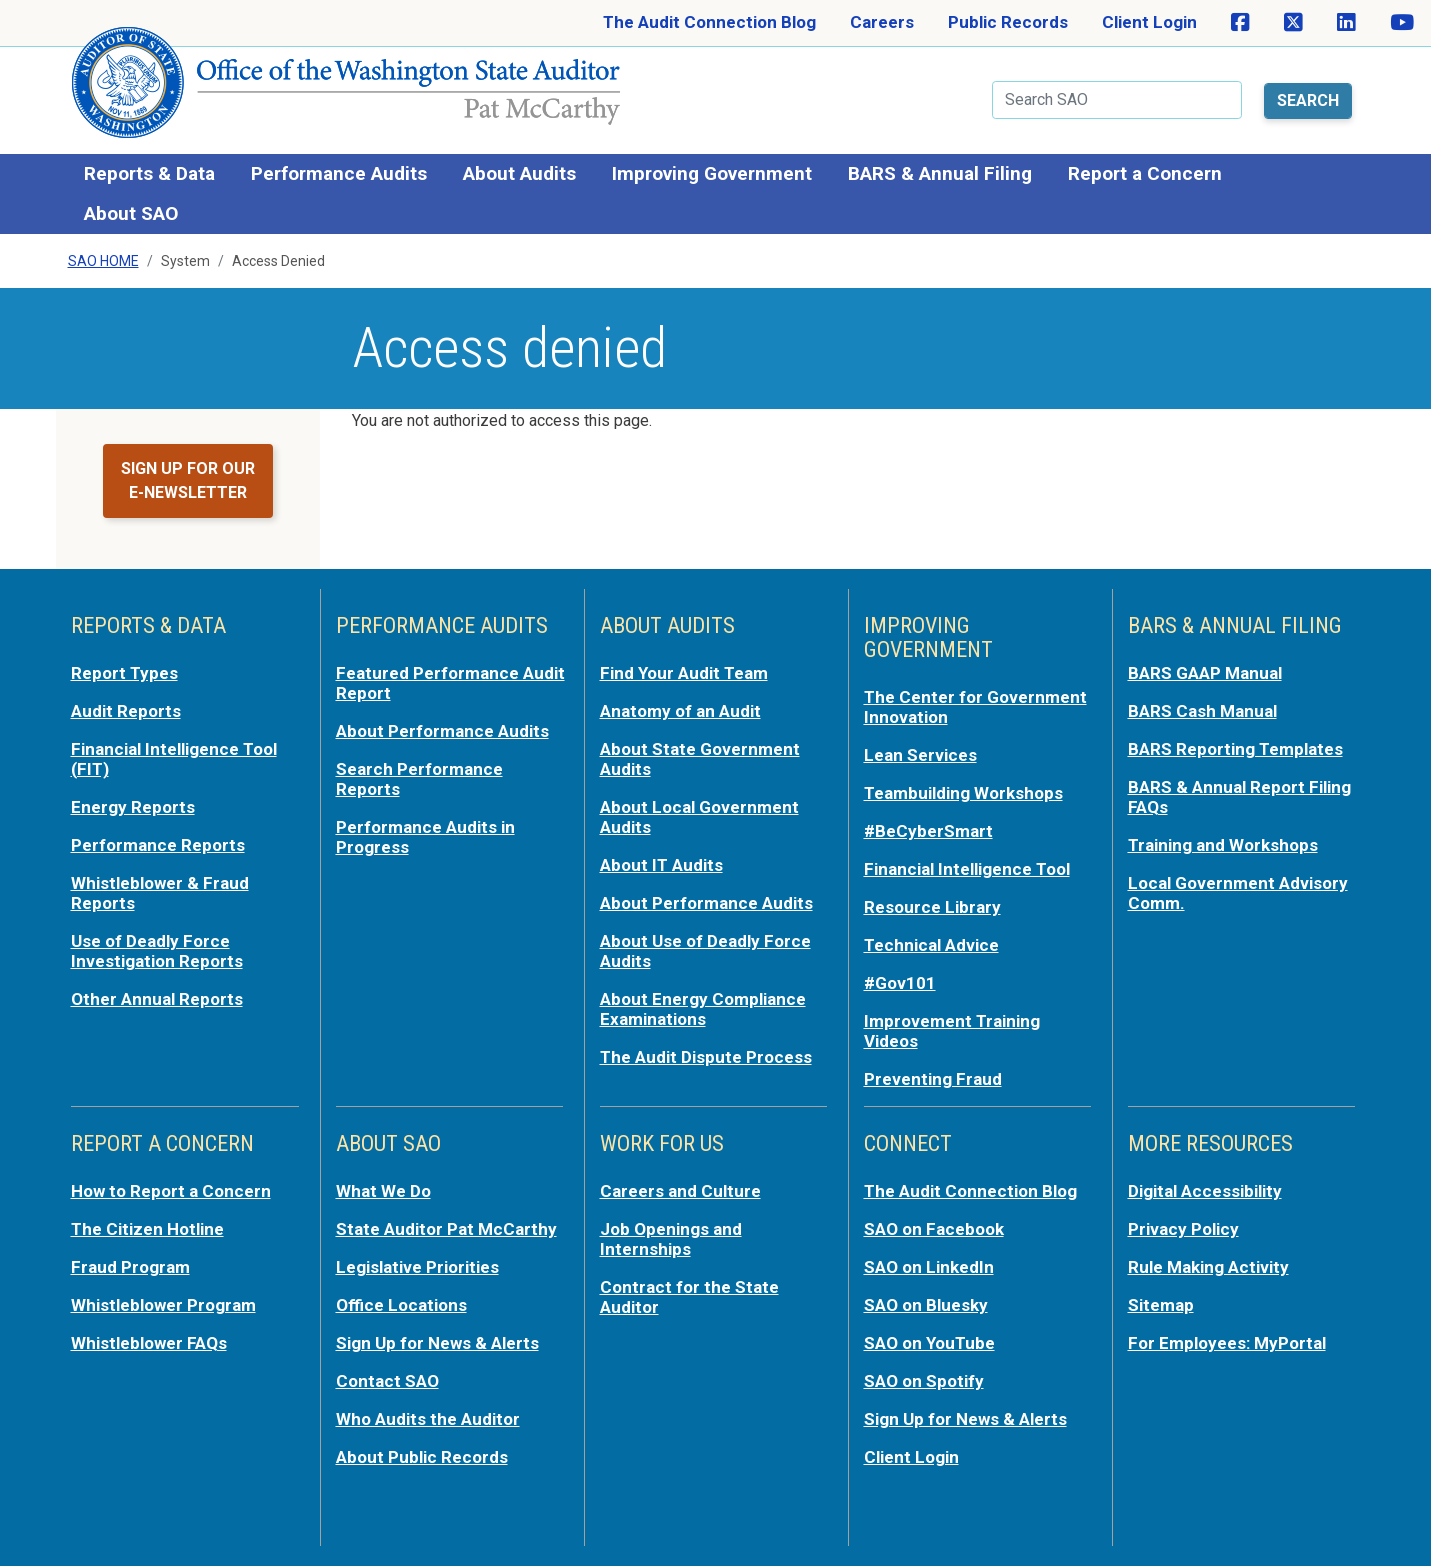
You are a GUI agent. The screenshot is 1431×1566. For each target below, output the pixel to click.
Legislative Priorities (417, 1267)
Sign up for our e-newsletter (188, 480)
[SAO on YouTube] (1402, 23)
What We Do (383, 1191)
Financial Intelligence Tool (967, 869)
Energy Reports (133, 807)
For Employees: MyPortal (1227, 1343)
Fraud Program (130, 1267)
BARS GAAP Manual (1205, 673)
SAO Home (103, 261)
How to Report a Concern (171, 1191)
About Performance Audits (442, 731)
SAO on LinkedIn (929, 1267)
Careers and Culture (680, 1191)
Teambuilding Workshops (963, 793)
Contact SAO (387, 1381)
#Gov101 (900, 983)
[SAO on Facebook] (1240, 23)
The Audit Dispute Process (706, 1057)
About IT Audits (661, 865)
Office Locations (401, 1305)
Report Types (124, 673)
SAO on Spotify (924, 1381)
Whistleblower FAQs (149, 1343)
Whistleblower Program (163, 1305)
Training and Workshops (1223, 845)
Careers (882, 22)
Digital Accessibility (1205, 1191)
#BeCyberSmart (928, 831)
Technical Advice (931, 945)
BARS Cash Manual (1202, 711)
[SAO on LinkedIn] (1346, 23)
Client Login (1149, 22)
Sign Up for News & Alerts (437, 1343)
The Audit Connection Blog (709, 22)
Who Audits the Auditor (428, 1419)
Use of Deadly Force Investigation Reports (157, 951)
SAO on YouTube (929, 1343)
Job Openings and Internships (671, 1239)
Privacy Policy (1183, 1229)
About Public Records (422, 1457)
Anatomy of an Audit (680, 711)
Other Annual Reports (157, 999)
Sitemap (1161, 1305)
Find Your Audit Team (684, 673)
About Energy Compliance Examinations (703, 1009)
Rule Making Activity (1208, 1267)
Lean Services (920, 755)
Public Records (1008, 22)
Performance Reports (158, 845)
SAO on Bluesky (926, 1305)
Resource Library (932, 907)
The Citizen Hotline (147, 1229)
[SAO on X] (1293, 23)
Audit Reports (126, 711)
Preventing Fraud (933, 1079)
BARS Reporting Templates (1235, 749)
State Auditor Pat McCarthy (446, 1229)
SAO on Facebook (934, 1229)
